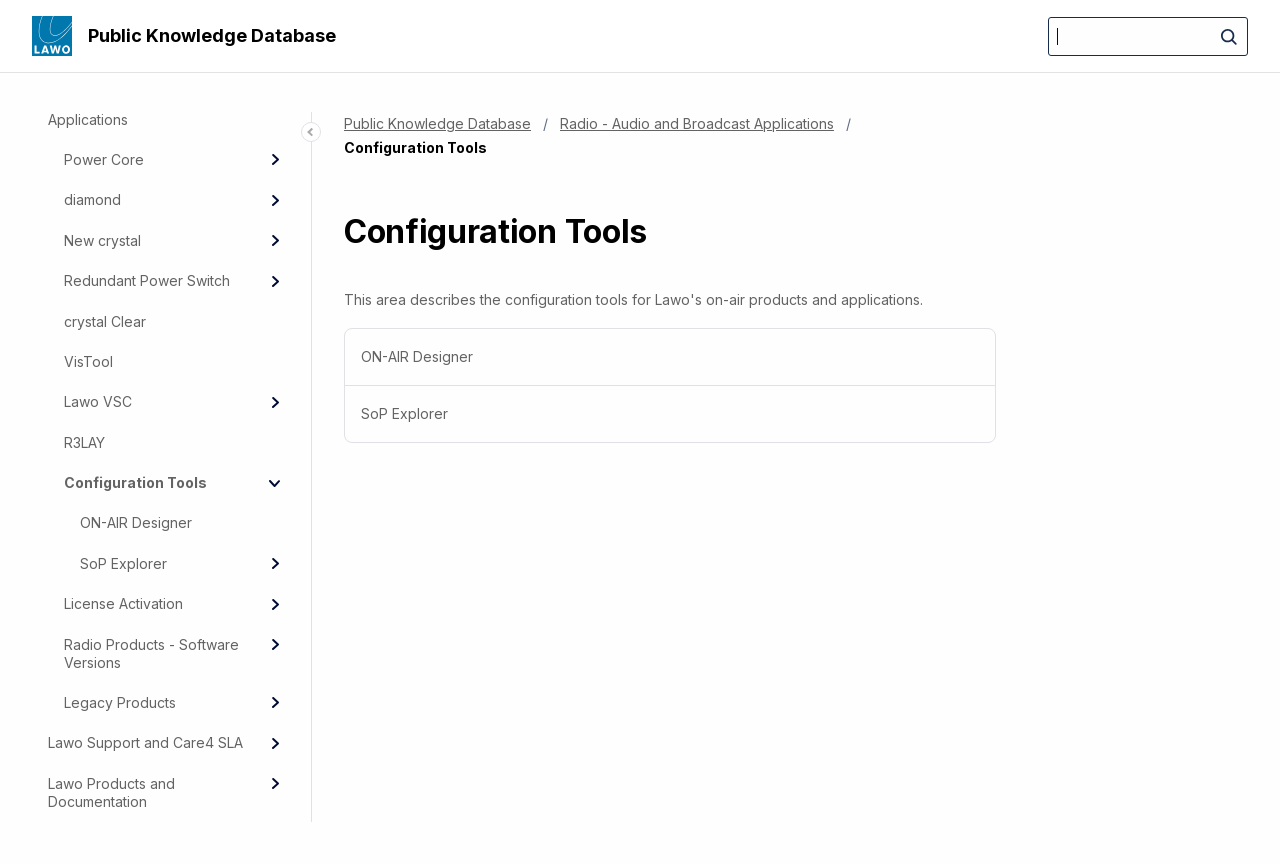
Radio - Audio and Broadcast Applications (697, 123)
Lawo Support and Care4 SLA (145, 742)
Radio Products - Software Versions (151, 653)
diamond (92, 199)
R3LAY (84, 442)
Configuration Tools (135, 482)
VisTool (88, 361)
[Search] (1148, 36)
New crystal (102, 240)
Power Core (104, 159)
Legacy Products (120, 702)
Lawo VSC (98, 401)
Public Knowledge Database (212, 35)
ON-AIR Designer (136, 522)
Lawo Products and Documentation (111, 792)
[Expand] (275, 160)
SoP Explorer (123, 563)
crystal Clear (105, 321)
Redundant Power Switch (147, 280)
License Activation (123, 603)
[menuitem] (670, 357)
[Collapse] (275, 483)
